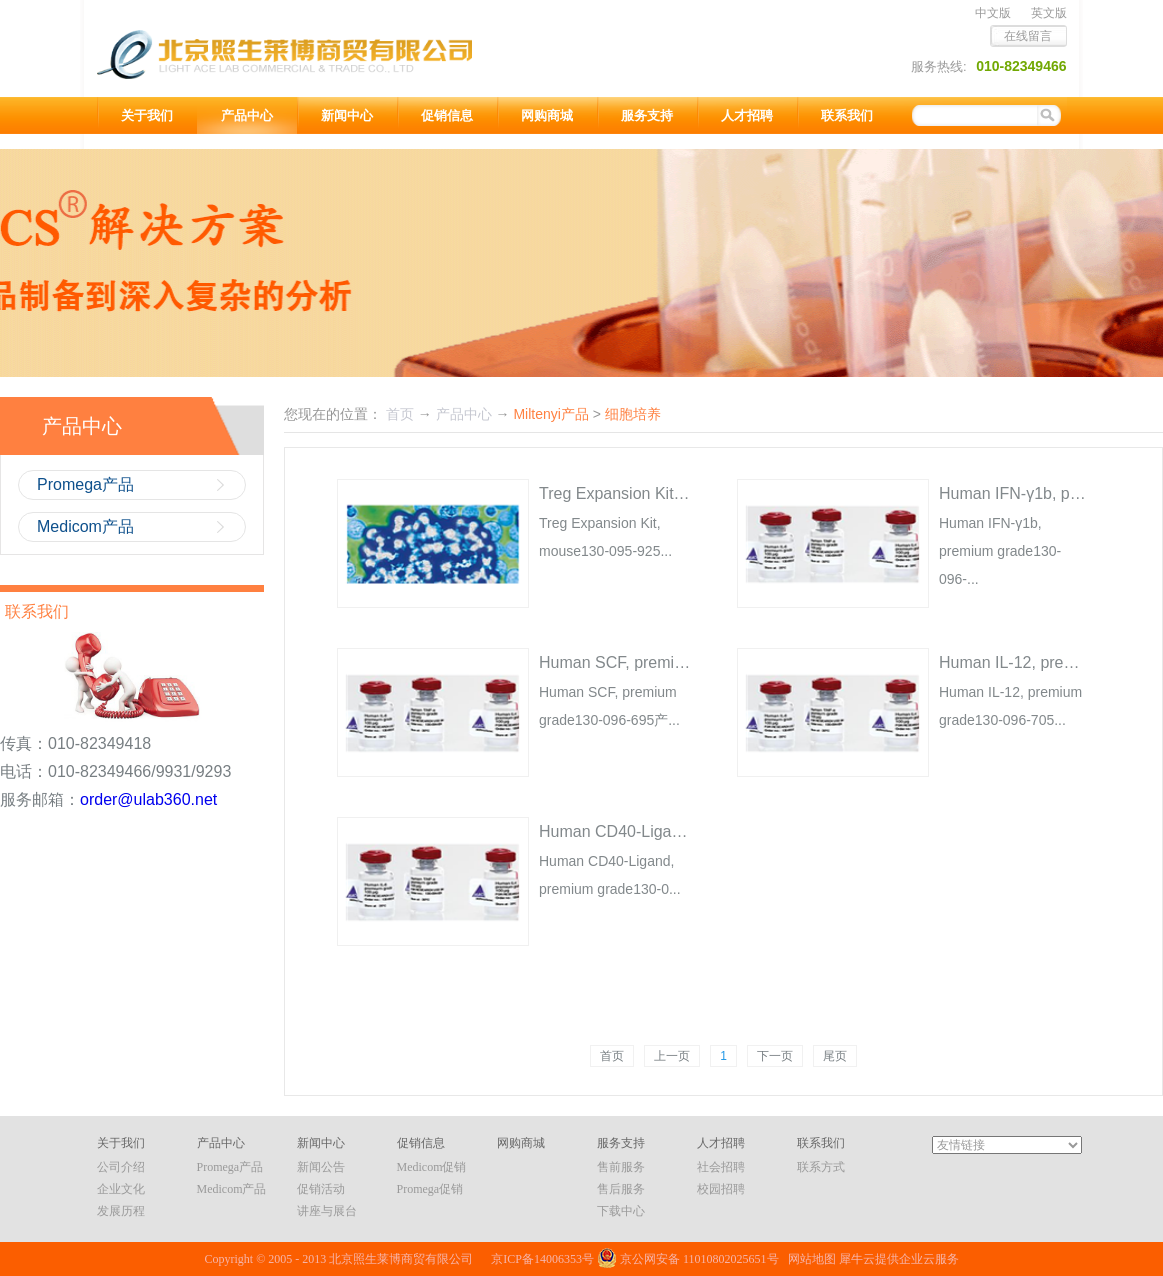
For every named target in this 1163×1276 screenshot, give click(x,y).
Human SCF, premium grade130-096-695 (685, 662)
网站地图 (809, 1259)
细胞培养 (633, 414)
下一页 (775, 1056)
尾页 (835, 1056)
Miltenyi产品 (550, 414)
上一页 (672, 1056)
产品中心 (464, 414)
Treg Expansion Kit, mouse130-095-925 (680, 493)
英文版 (1049, 13)
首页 (612, 1056)
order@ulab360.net (148, 799)
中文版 (993, 13)
